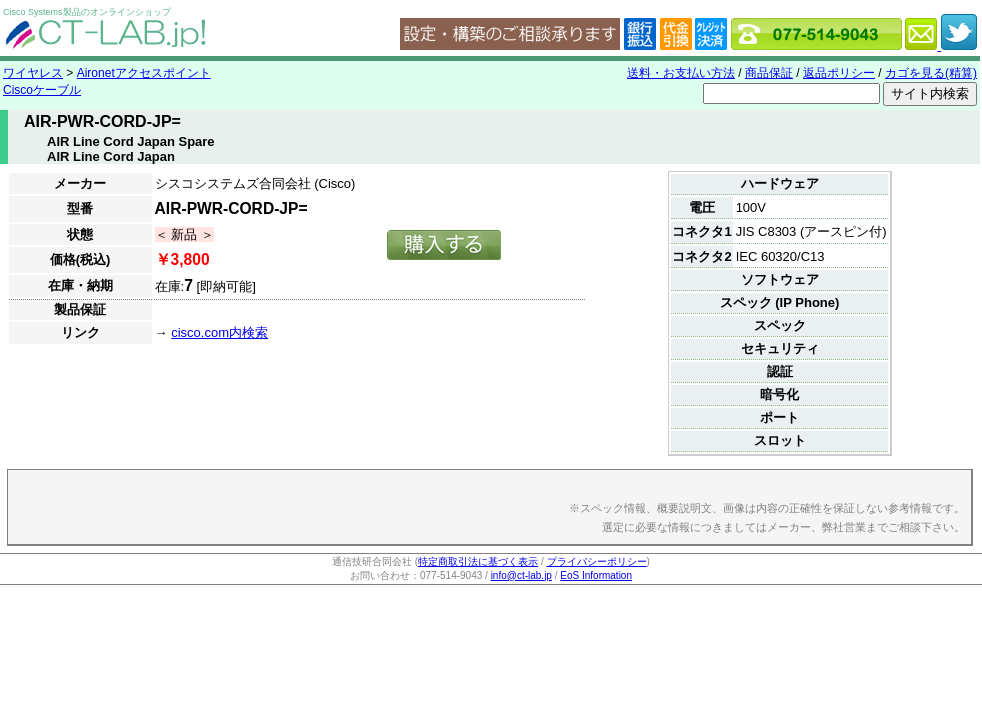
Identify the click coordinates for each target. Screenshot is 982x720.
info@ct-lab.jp (521, 575)
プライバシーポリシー (597, 561)
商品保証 (769, 73)
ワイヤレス (33, 73)
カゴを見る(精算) (931, 73)
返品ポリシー (839, 73)
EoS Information (596, 575)
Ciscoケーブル (42, 90)
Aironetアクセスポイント (144, 73)
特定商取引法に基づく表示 (478, 561)
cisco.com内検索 (219, 332)
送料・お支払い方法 (681, 73)
